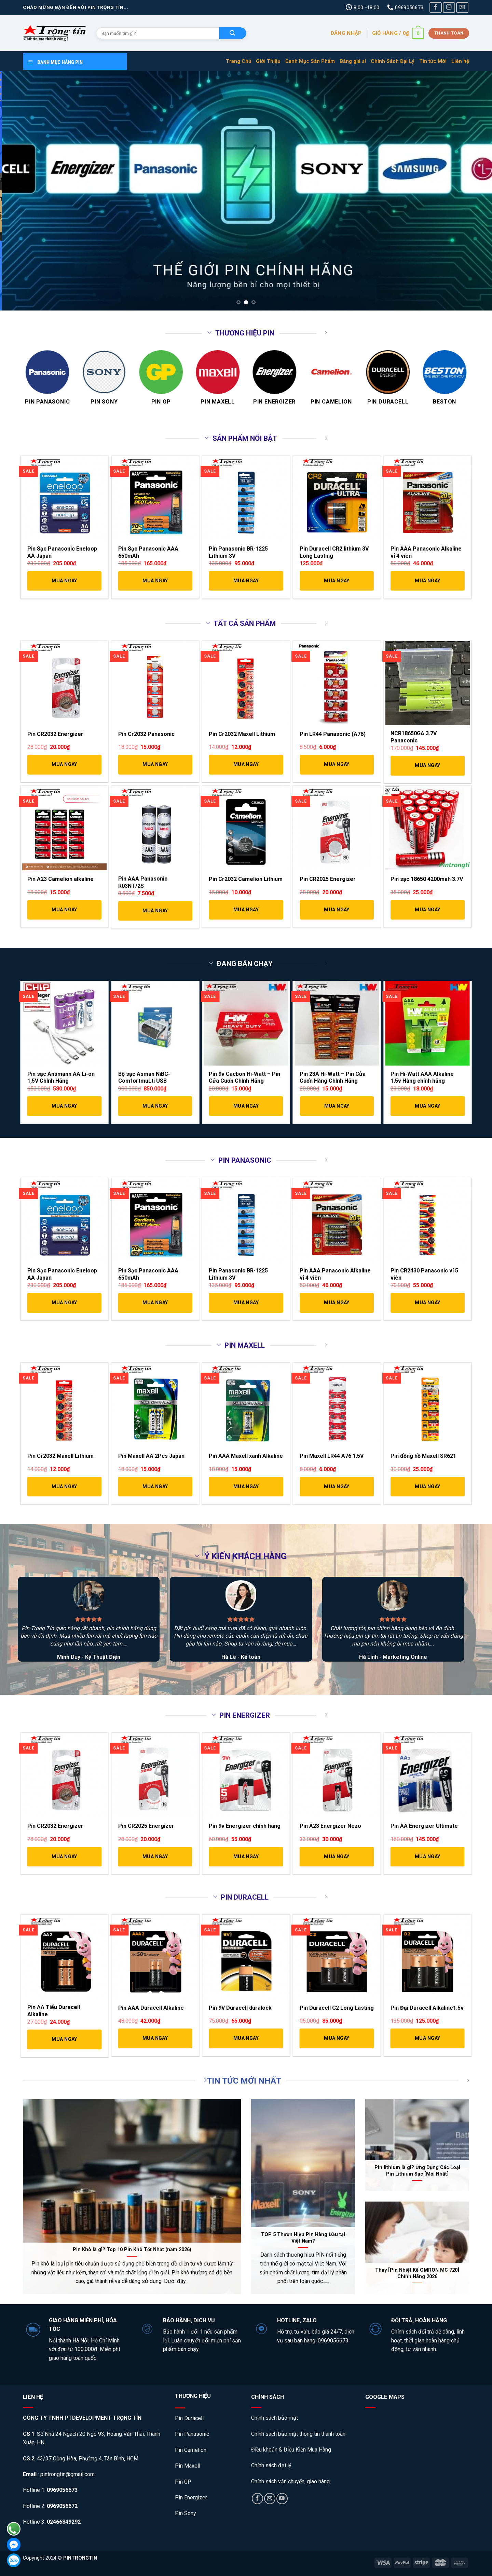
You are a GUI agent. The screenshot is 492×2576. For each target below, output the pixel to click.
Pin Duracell (189, 2418)
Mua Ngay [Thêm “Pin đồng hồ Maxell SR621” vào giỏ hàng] (427, 1486)
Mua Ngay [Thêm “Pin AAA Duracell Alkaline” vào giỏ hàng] (155, 2038)
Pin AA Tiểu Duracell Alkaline (53, 2011)
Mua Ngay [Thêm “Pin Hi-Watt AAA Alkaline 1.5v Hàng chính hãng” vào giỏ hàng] (427, 1106)
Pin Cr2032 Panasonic (146, 734)
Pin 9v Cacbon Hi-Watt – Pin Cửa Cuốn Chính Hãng (244, 1077)
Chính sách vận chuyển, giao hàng (290, 2481)
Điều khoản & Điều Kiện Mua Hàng (291, 2449)
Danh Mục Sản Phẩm (310, 61)
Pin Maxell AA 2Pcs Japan (151, 1456)
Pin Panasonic (192, 2434)
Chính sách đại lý (271, 2465)
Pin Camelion (190, 2450)
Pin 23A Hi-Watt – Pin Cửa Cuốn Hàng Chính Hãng (333, 1077)
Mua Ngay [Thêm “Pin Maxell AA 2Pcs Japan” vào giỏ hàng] (155, 1486)
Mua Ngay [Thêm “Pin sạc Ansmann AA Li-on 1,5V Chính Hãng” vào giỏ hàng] (64, 1106)
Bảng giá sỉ (353, 61)
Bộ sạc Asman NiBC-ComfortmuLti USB (144, 1077)
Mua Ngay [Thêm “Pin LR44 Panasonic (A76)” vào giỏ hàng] (336, 764)
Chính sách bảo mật (275, 2418)
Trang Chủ (238, 61)
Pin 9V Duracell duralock (240, 2008)
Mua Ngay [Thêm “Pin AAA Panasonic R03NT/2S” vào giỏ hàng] (155, 910)
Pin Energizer (191, 2497)
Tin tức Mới (433, 61)
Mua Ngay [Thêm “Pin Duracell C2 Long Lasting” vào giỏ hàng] (336, 2038)
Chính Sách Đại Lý (392, 61)
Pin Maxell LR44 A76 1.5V (332, 1456)
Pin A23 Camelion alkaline (60, 879)
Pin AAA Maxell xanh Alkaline (246, 1456)
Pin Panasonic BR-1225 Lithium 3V (238, 552)
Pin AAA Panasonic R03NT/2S (142, 882)
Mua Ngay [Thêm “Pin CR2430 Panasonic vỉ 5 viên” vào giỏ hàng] (427, 1302)
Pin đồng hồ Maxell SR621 (423, 1456)
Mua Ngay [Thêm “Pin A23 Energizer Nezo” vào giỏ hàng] (336, 1856)
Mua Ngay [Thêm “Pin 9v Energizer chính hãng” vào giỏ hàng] (246, 1856)
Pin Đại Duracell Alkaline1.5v (427, 2008)
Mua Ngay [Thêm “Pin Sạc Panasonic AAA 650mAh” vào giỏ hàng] (155, 580)
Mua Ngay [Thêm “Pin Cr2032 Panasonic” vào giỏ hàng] (155, 764)
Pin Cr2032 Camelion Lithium (246, 879)
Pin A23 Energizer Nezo (330, 1826)
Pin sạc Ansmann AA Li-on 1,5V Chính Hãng (61, 1077)
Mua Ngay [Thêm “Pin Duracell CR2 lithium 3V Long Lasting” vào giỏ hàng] (336, 580)
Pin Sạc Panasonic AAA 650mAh (148, 552)
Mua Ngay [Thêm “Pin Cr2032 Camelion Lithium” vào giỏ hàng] (246, 909)
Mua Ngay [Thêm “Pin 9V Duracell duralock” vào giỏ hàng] (246, 2038)
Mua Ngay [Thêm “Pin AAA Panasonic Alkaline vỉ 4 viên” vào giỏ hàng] (427, 580)
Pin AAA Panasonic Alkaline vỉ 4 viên (426, 552)
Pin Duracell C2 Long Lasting (337, 2008)
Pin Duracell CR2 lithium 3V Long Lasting (334, 552)
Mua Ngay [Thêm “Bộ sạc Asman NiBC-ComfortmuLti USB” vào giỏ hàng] (155, 1106)
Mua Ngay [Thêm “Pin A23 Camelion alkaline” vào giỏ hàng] (64, 909)
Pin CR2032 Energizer (55, 734)
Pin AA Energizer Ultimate (424, 1826)
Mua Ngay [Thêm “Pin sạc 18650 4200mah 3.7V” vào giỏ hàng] (427, 909)
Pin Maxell (187, 2465)
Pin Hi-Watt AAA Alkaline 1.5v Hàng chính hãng (422, 1077)
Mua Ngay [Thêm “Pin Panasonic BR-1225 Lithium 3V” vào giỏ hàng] (246, 580)
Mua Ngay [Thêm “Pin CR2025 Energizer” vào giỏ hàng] (336, 909)
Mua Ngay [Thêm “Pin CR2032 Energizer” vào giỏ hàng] (64, 764)
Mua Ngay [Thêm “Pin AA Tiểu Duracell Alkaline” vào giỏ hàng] (64, 2039)
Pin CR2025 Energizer (328, 879)
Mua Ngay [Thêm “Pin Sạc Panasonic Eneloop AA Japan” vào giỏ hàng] (64, 580)
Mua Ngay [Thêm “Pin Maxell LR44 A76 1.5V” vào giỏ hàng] (336, 1486)
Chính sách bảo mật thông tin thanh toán (298, 2434)
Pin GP (183, 2482)
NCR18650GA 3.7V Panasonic (414, 737)
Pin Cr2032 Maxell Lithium (242, 734)
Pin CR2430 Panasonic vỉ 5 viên (424, 1274)
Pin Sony (185, 2513)
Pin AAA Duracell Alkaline (151, 2008)
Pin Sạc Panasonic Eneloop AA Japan (62, 552)
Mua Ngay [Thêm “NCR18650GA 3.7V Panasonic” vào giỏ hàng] (427, 765)
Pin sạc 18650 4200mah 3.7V (427, 879)
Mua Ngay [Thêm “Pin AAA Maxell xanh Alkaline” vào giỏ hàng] (246, 1486)
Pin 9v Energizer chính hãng (245, 1826)
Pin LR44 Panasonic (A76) (333, 734)
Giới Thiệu (268, 61)
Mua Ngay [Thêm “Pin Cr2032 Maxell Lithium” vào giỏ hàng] (246, 764)
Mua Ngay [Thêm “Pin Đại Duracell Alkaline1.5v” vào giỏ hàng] (427, 2038)
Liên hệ (460, 61)
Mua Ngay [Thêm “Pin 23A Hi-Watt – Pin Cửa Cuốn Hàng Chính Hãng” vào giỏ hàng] (337, 1106)
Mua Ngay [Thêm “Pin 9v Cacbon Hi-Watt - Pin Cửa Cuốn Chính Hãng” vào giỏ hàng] (246, 1106)
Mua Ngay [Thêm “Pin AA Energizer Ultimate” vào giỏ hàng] (427, 1856)
